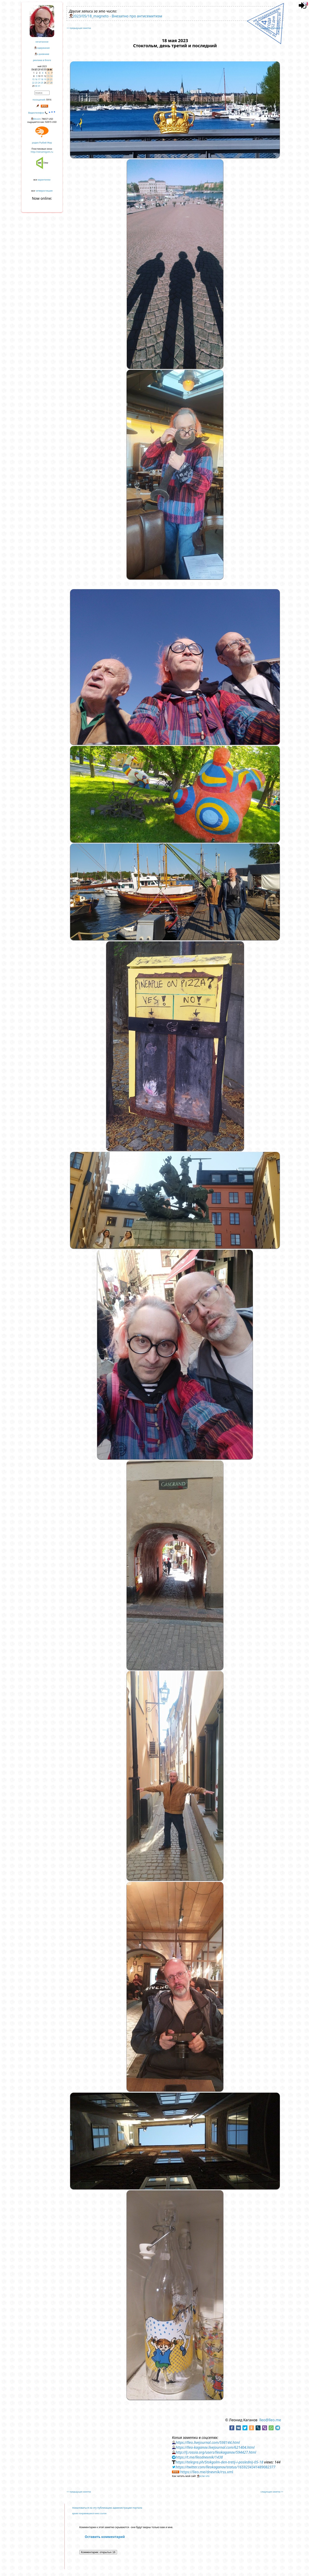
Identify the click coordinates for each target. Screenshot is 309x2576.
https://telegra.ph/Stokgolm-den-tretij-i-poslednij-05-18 (219, 2462)
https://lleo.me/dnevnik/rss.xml (206, 2471)
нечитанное (41, 41)
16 (36, 79)
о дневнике (43, 53)
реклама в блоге (42, 60)
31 (39, 86)
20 (48, 79)
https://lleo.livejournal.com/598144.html (208, 2442)
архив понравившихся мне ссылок (89, 2513)
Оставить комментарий (105, 2536)
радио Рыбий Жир (42, 142)
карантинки (44, 179)
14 (51, 76)
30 (36, 86)
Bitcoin (37, 118)
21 (51, 79)
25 (42, 82)
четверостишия (44, 190)
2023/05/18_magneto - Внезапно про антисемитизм (117, 16)
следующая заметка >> (272, 28)
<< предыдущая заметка (79, 28)
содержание (43, 47)
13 (48, 76)
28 (51, 82)
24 (39, 82)
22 (33, 82)
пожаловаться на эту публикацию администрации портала (107, 2507)
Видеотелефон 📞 (42, 112)
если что (204, 2476)
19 (45, 79)
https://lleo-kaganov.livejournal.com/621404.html (215, 2447)
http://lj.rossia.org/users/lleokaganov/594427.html (216, 2452)
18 (42, 79)
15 (33, 79)
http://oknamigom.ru (42, 151)
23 (36, 82)
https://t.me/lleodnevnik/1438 (199, 2457)
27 (48, 82)
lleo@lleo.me (270, 2419)
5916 (48, 99)
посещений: (39, 99)
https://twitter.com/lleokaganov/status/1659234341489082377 (225, 2466)
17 (39, 79)
